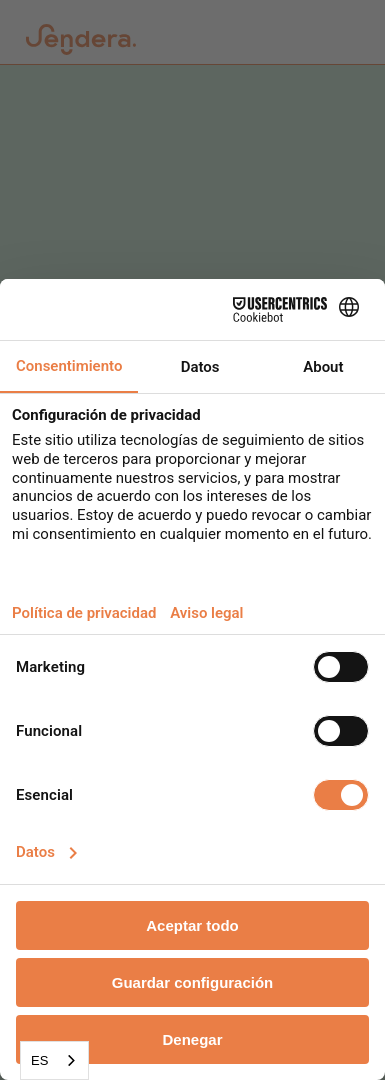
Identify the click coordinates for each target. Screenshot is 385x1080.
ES (39, 1060)
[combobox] (54, 1060)
